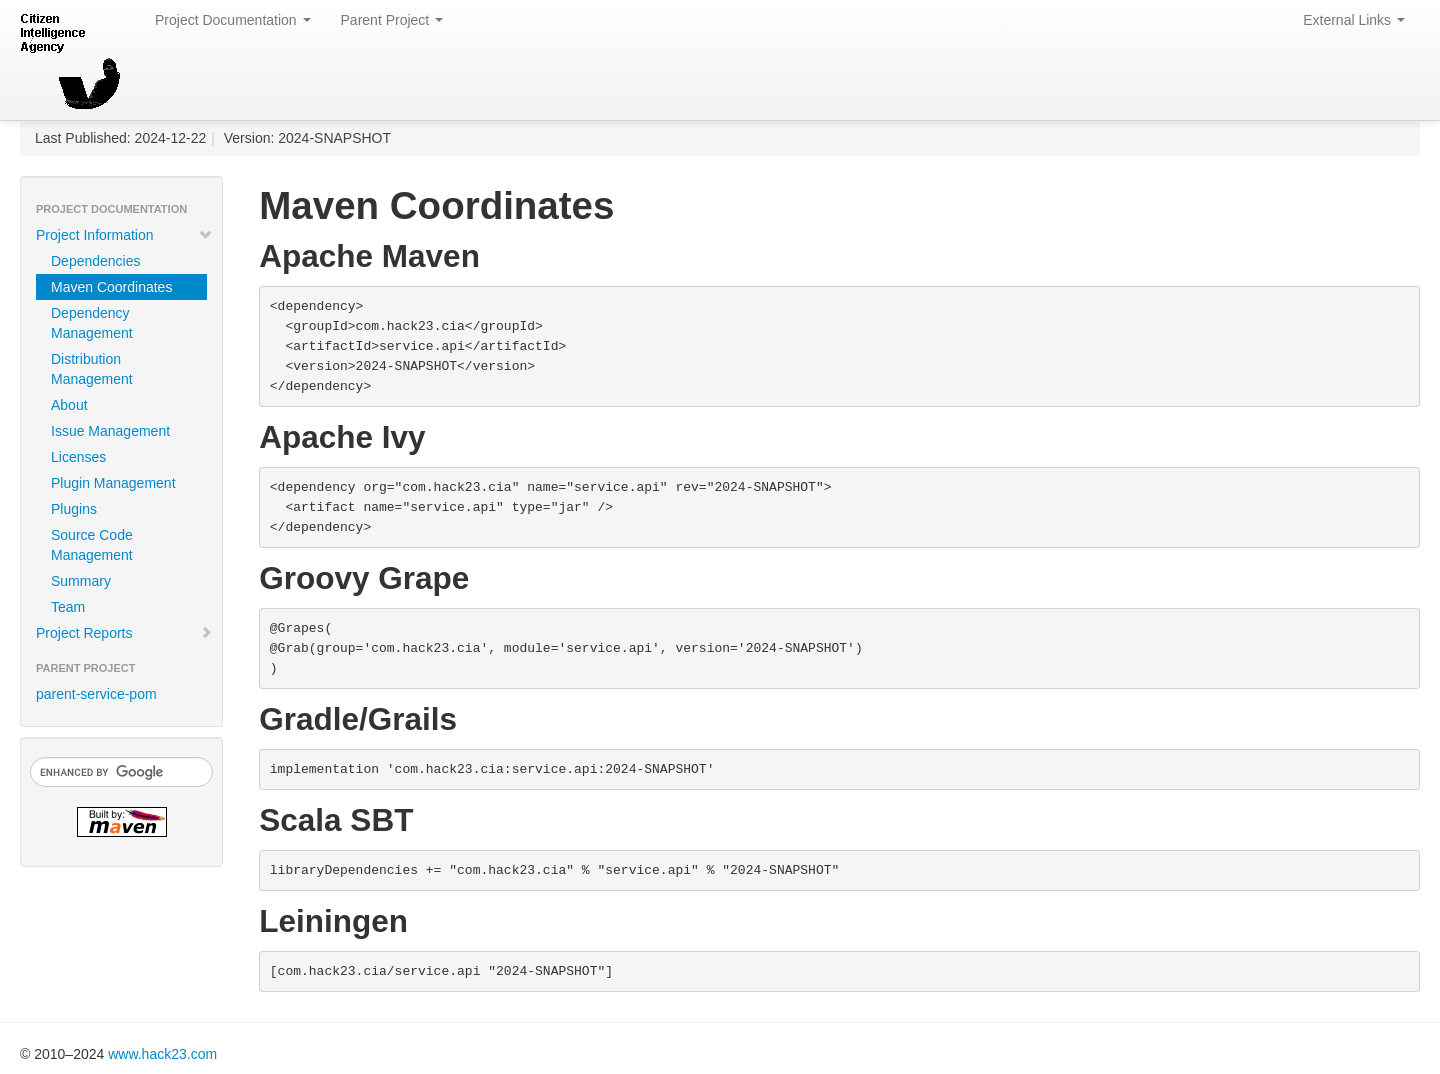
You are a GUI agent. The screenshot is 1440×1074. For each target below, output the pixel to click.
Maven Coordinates (111, 287)
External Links (1354, 20)
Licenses (78, 457)
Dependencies (96, 261)
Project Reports (124, 633)
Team (68, 607)
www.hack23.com (162, 1054)
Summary (81, 581)
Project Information (124, 235)
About (69, 405)
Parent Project (392, 20)
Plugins (74, 509)
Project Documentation (233, 20)
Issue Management (110, 431)
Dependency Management (92, 323)
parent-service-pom (96, 694)
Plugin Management (113, 483)
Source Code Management (92, 545)
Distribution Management (92, 369)
